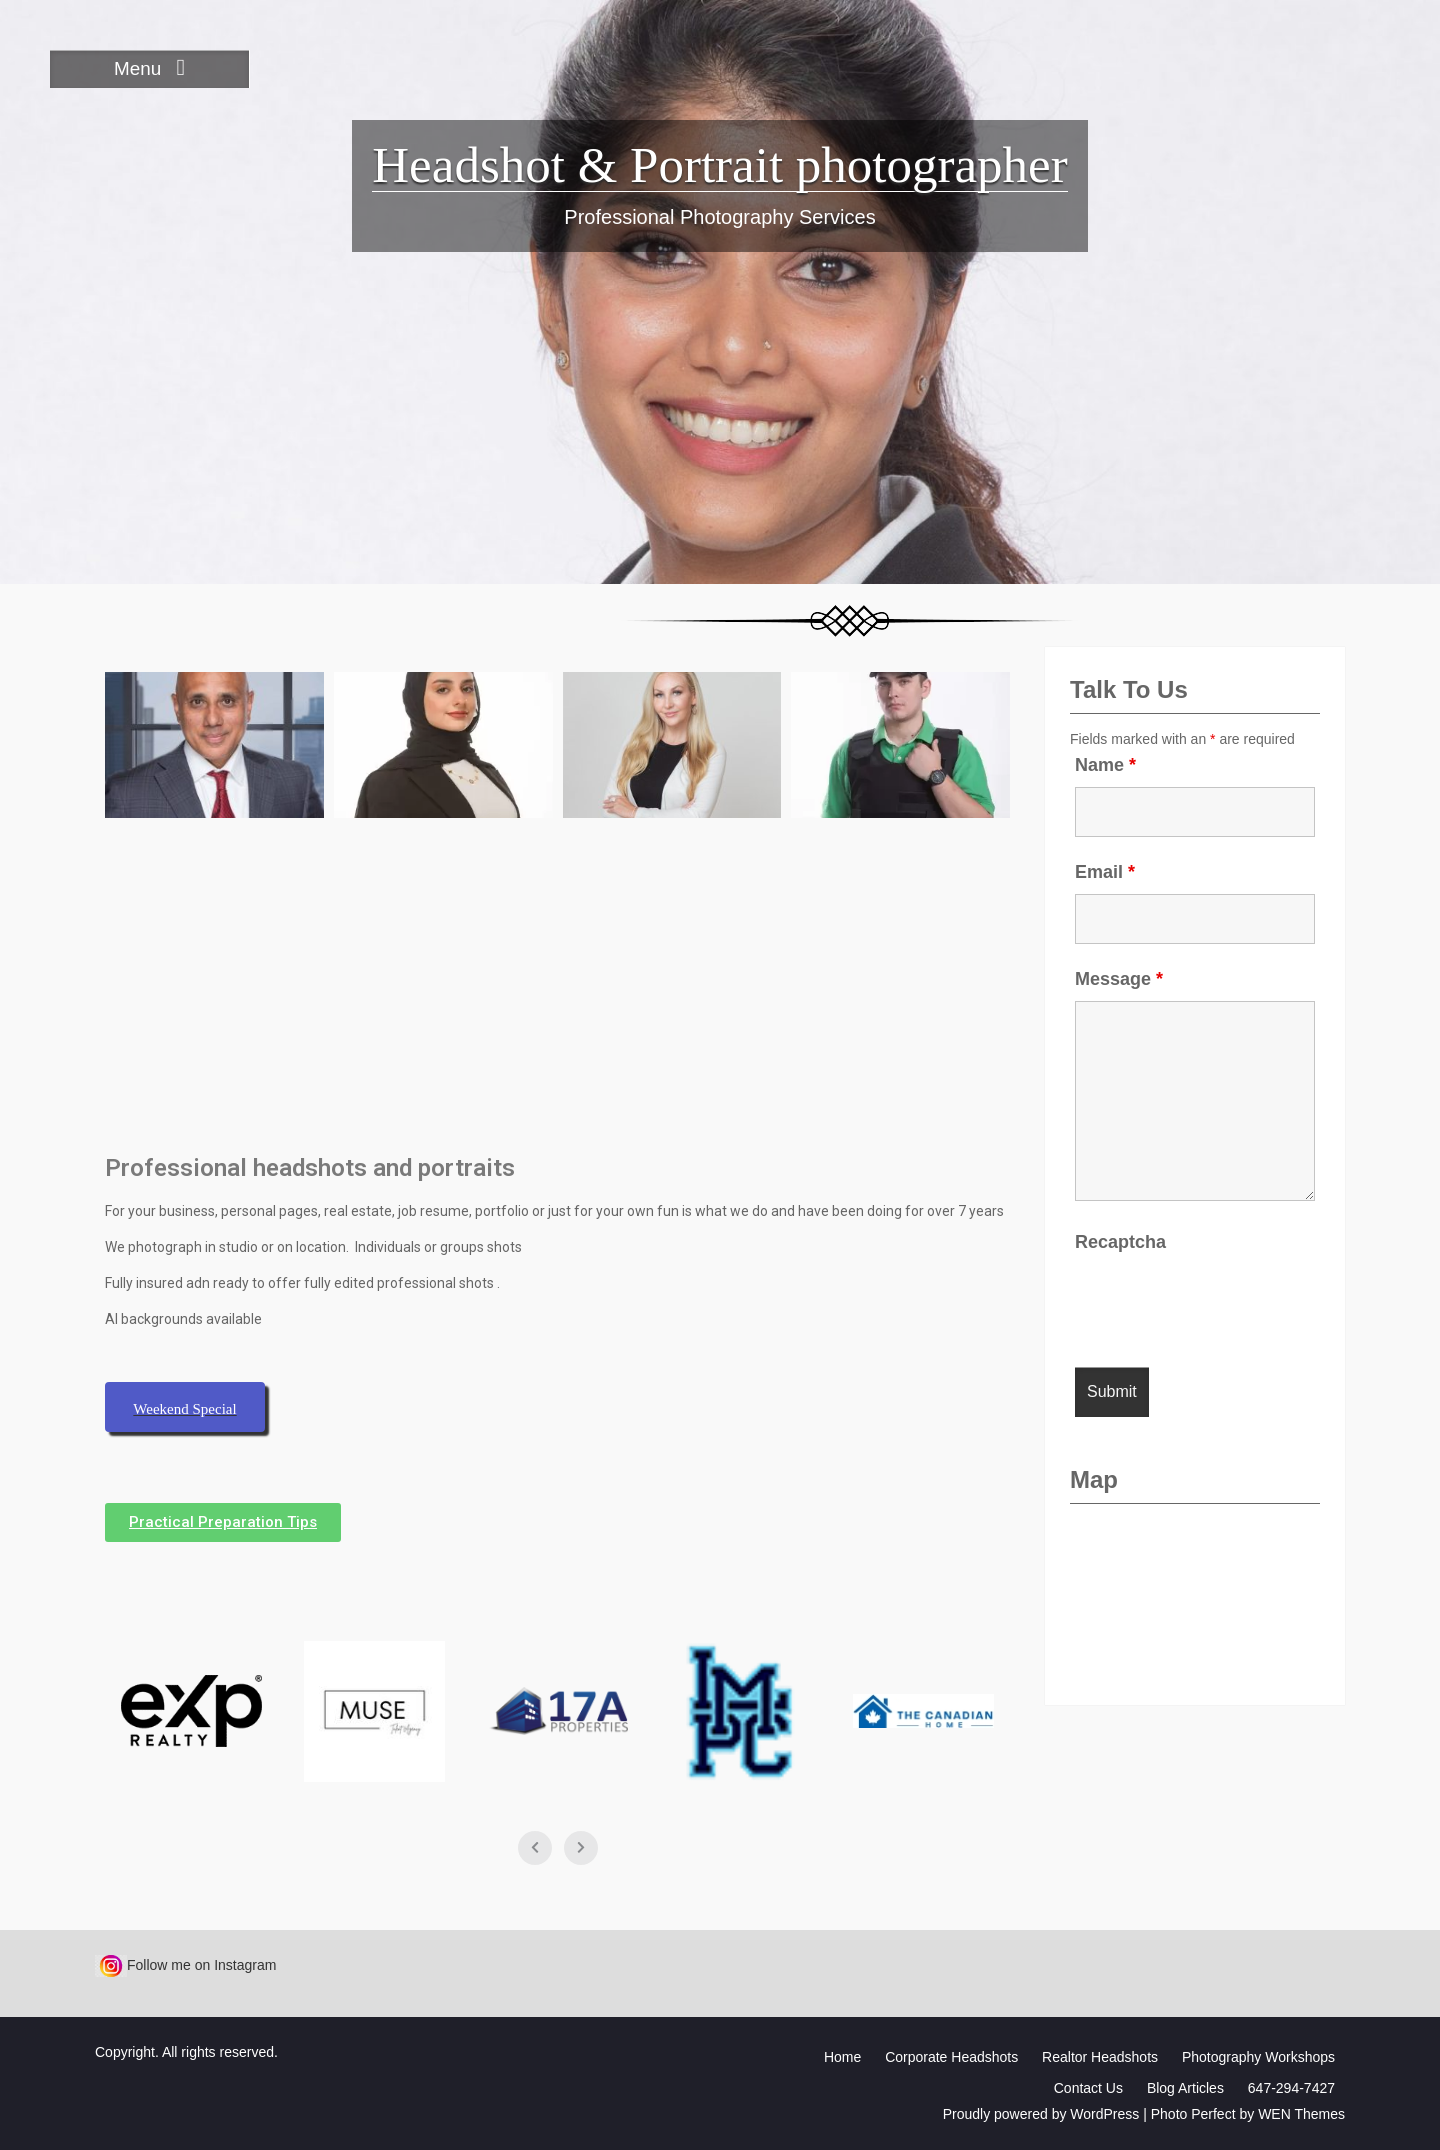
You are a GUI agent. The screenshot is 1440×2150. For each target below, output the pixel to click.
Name (1105, 765)
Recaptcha (1120, 1242)
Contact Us (1088, 2088)
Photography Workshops (1258, 2057)
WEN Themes (1301, 2114)
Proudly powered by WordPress (1041, 2114)
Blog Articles (1185, 2088)
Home (842, 2057)
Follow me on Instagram (185, 1965)
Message (1119, 979)
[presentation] (1227, 1303)
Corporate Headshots (951, 2057)
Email (1105, 872)
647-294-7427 (1291, 2088)
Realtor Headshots (1100, 2057)
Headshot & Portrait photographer (719, 165)
